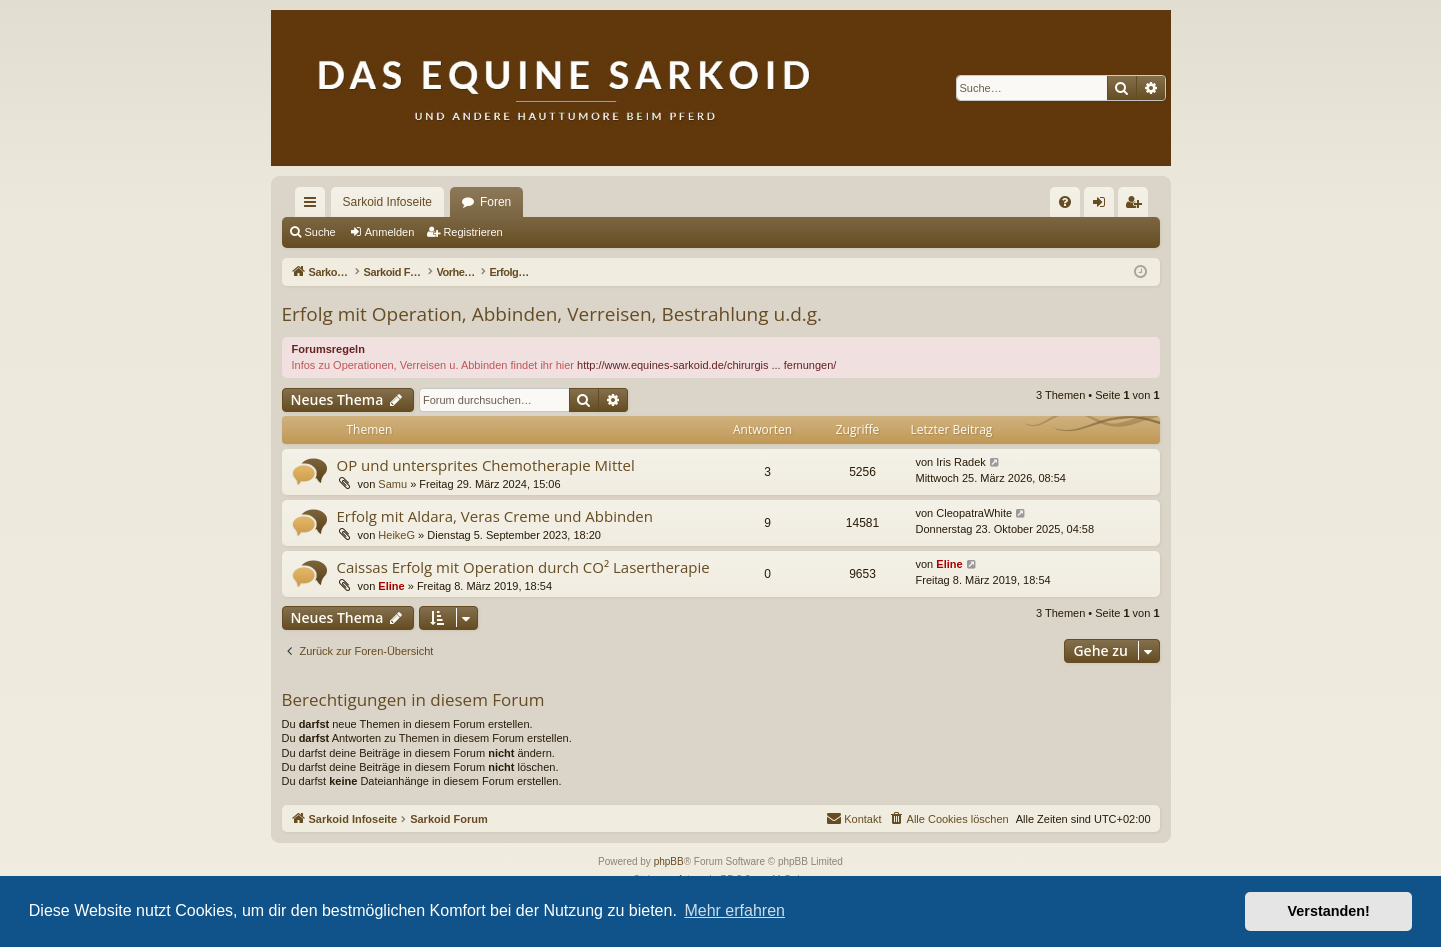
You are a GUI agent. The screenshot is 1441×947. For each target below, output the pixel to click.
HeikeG (396, 535)
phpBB (669, 861)
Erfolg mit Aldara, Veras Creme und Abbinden (495, 516)
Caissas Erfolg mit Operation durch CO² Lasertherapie (523, 567)
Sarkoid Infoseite (387, 202)
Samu (392, 484)
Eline (391, 586)
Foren (495, 202)
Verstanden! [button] (1329, 911)
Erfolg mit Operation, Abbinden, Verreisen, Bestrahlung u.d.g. (552, 314)
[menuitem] (1065, 202)
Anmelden (390, 232)
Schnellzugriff (314, 206)
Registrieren (472, 232)
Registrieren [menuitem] (1136, 206)
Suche (320, 232)
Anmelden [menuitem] (1102, 206)
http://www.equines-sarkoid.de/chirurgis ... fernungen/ (706, 365)
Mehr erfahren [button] (734, 910)
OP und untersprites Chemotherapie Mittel (486, 465)
